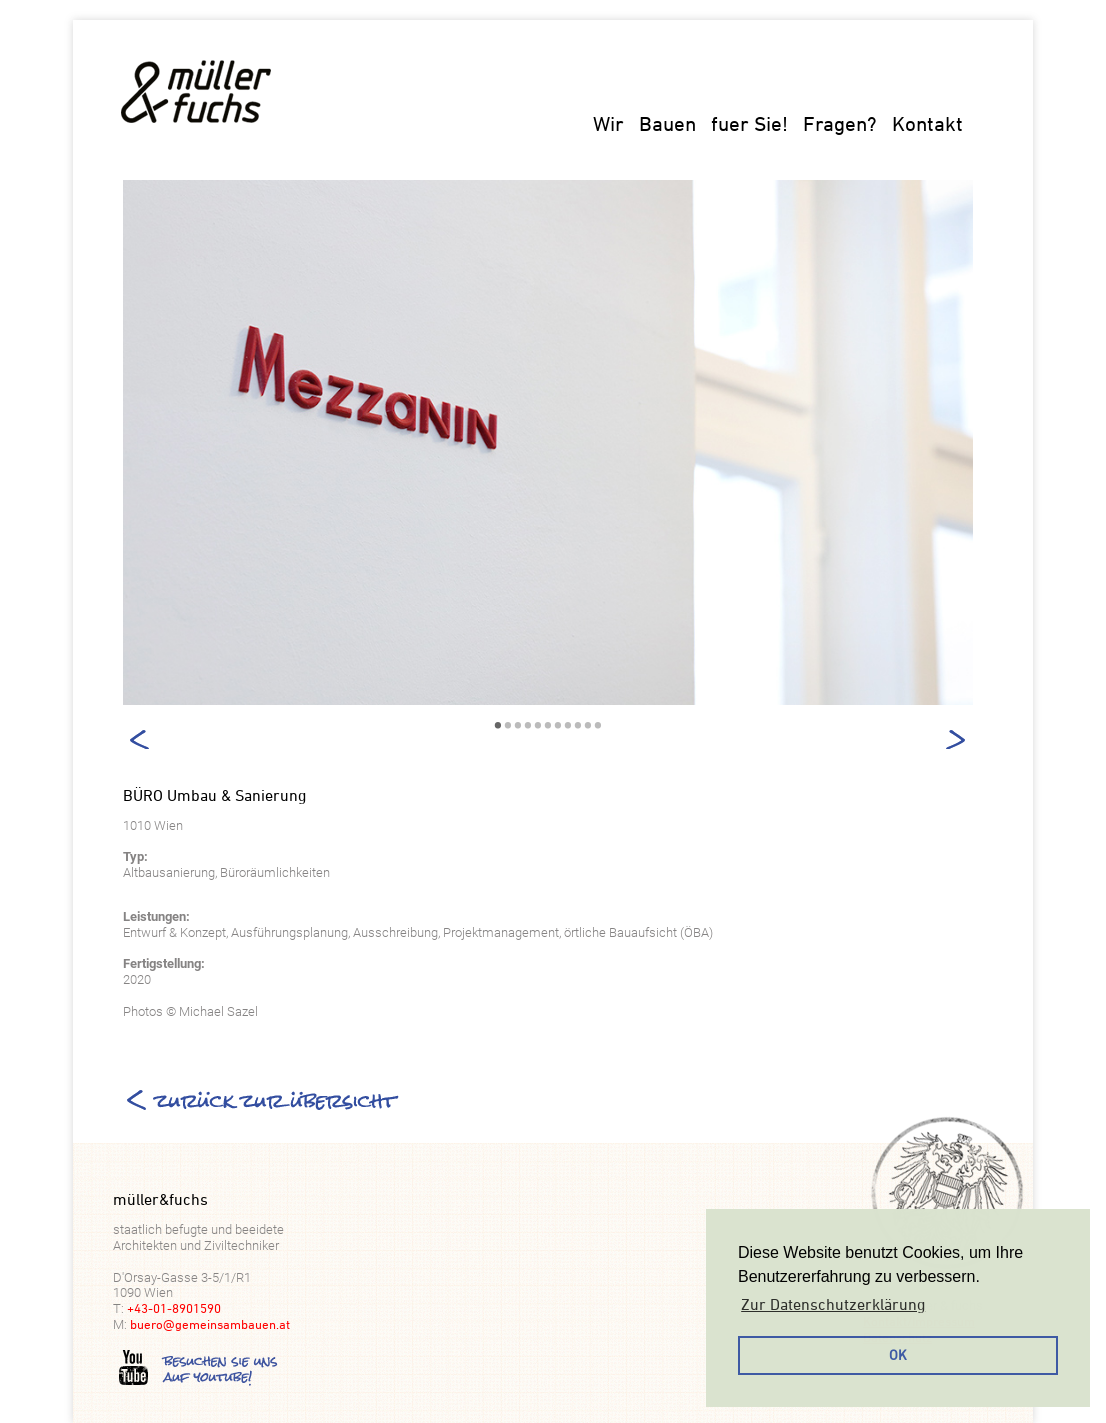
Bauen (667, 123)
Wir (608, 123)
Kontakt (927, 123)
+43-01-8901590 (174, 1308)
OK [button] (898, 1354)
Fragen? (840, 123)
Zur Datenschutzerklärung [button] (833, 1304)
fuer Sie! (749, 123)
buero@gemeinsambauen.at (210, 1324)
